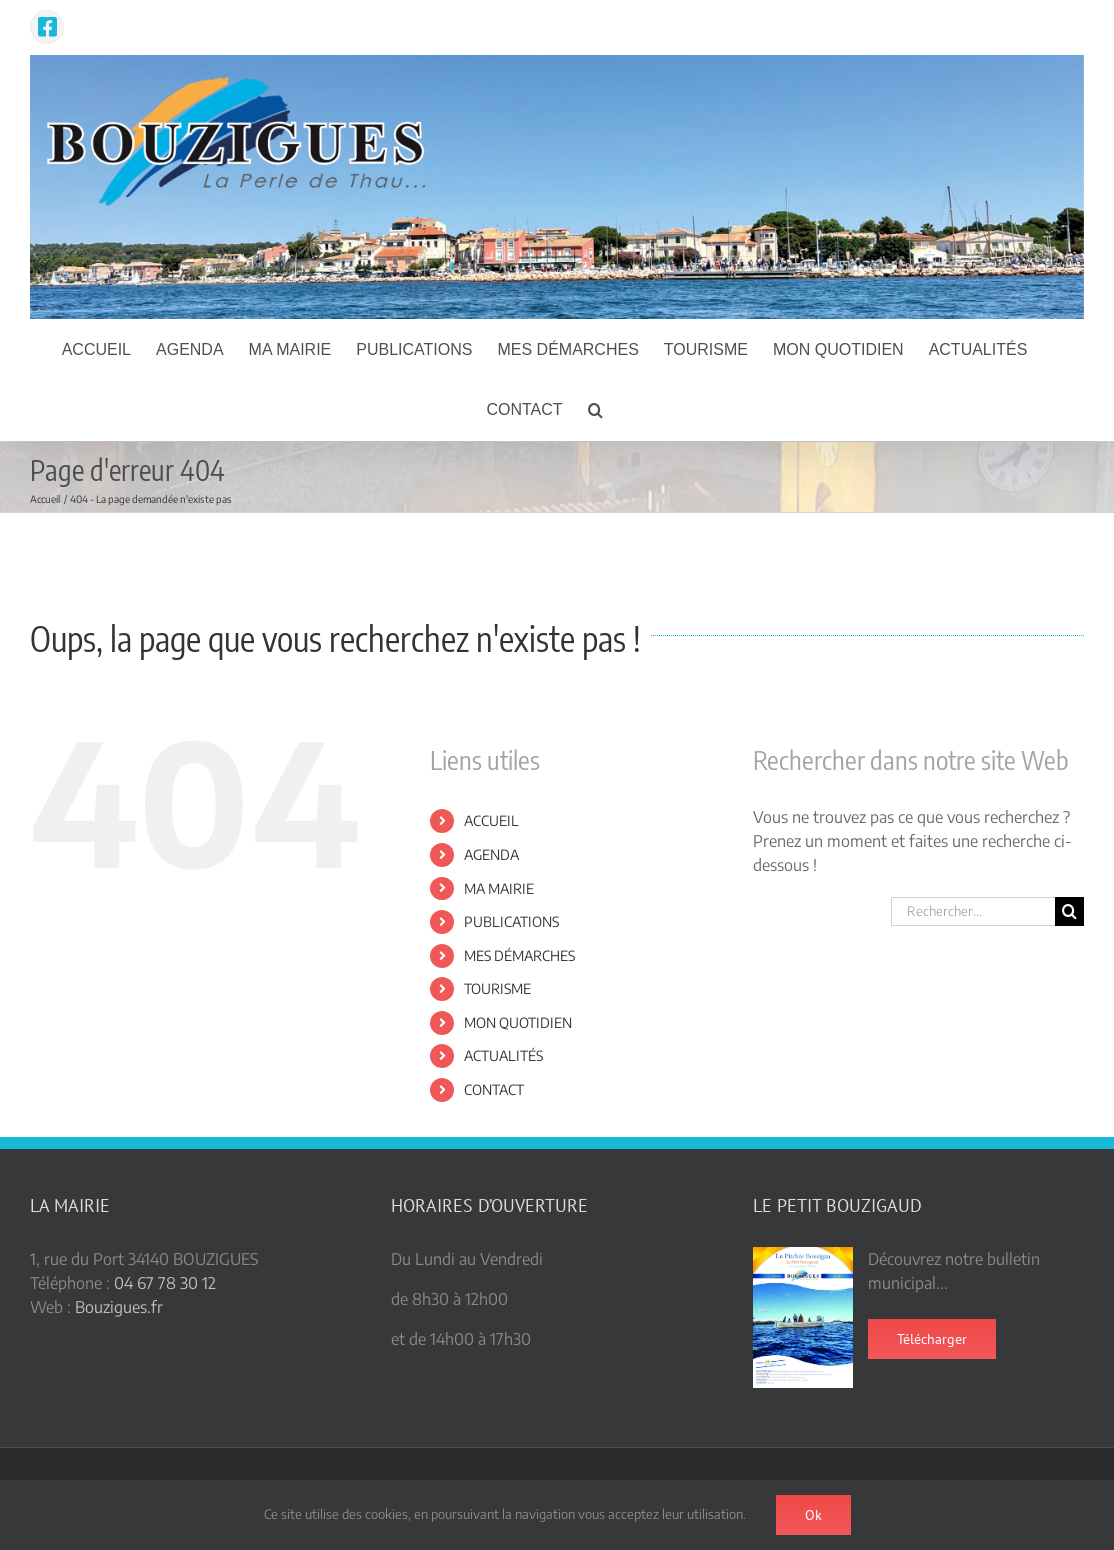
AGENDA (491, 854)
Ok (813, 1515)
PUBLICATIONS (511, 921)
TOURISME (497, 988)
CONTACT (494, 1089)
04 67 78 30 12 (165, 1283)
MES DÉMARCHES (519, 955)
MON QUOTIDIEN (518, 1022)
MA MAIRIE (499, 888)
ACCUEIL (491, 820)
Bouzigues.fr (119, 1307)
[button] (595, 410)
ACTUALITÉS (503, 1055)
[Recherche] (1069, 911)
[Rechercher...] (973, 911)
